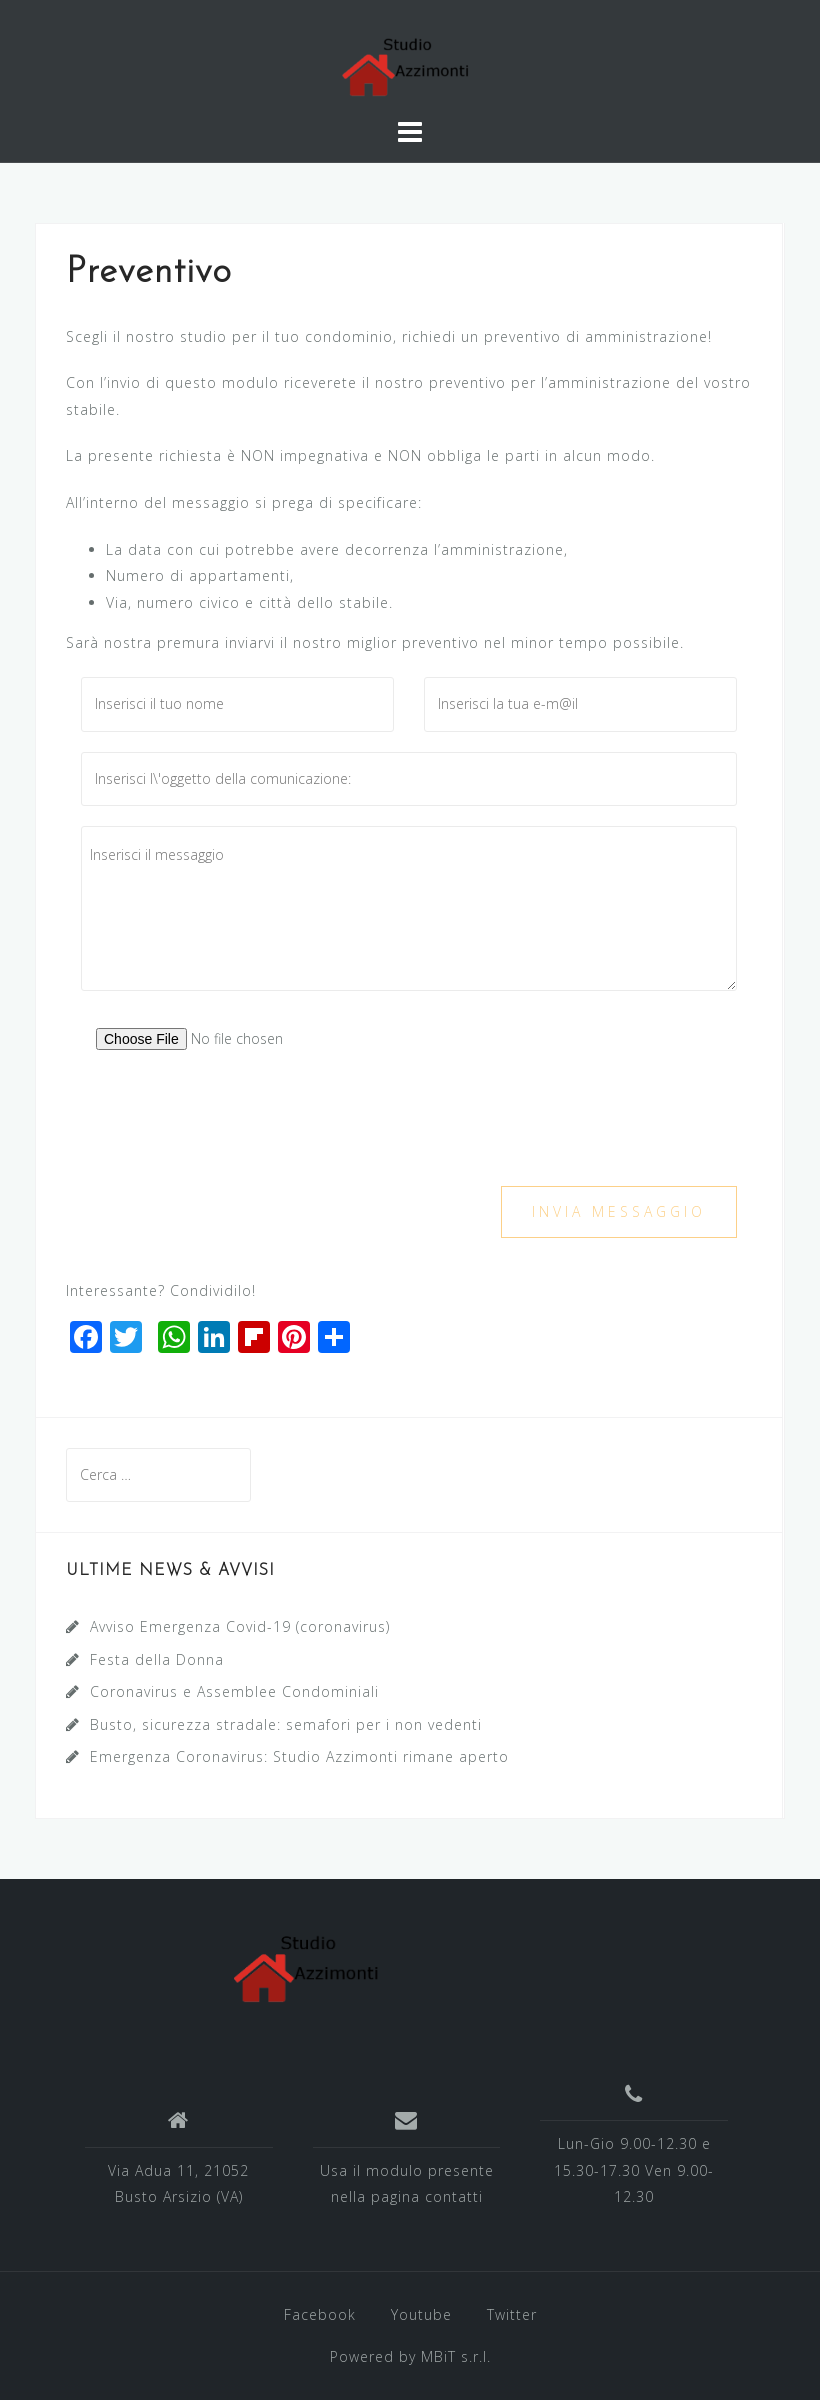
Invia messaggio (619, 1211)
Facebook (320, 2314)
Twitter (512, 2314)
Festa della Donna (157, 1659)
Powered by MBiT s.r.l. (410, 2356)
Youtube (421, 2314)
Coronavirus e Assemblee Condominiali (234, 1691)
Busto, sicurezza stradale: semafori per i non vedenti (286, 1724)
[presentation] (233, 1127)
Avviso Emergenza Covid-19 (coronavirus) (240, 1626)
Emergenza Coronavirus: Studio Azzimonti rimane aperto (299, 1756)
